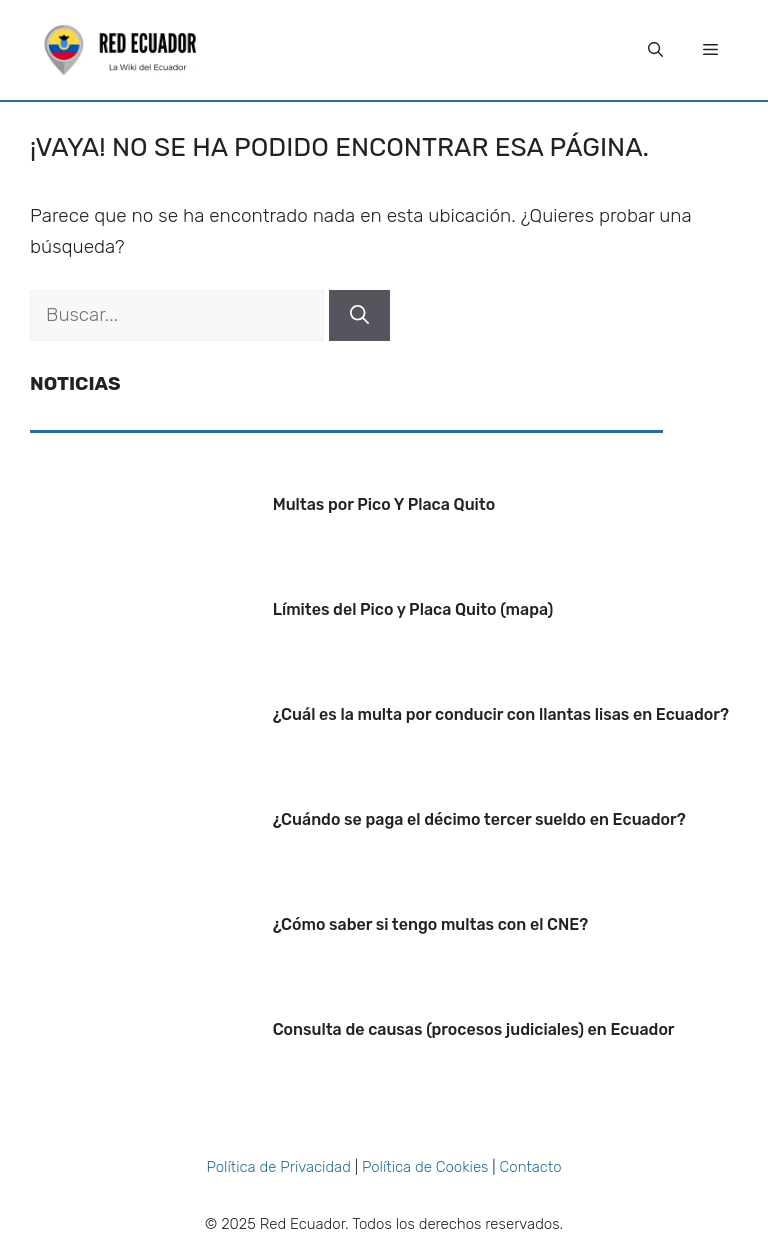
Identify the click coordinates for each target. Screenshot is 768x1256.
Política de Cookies (425, 1167)
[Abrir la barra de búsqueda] (655, 50)
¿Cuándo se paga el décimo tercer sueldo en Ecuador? (479, 819)
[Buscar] (359, 315)
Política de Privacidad (278, 1167)
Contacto (531, 1167)
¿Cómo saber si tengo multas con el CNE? (431, 924)
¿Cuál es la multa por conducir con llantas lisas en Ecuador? (501, 714)
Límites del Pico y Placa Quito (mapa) (413, 609)
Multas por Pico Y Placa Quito (384, 504)
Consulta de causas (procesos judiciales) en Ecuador (474, 1029)
